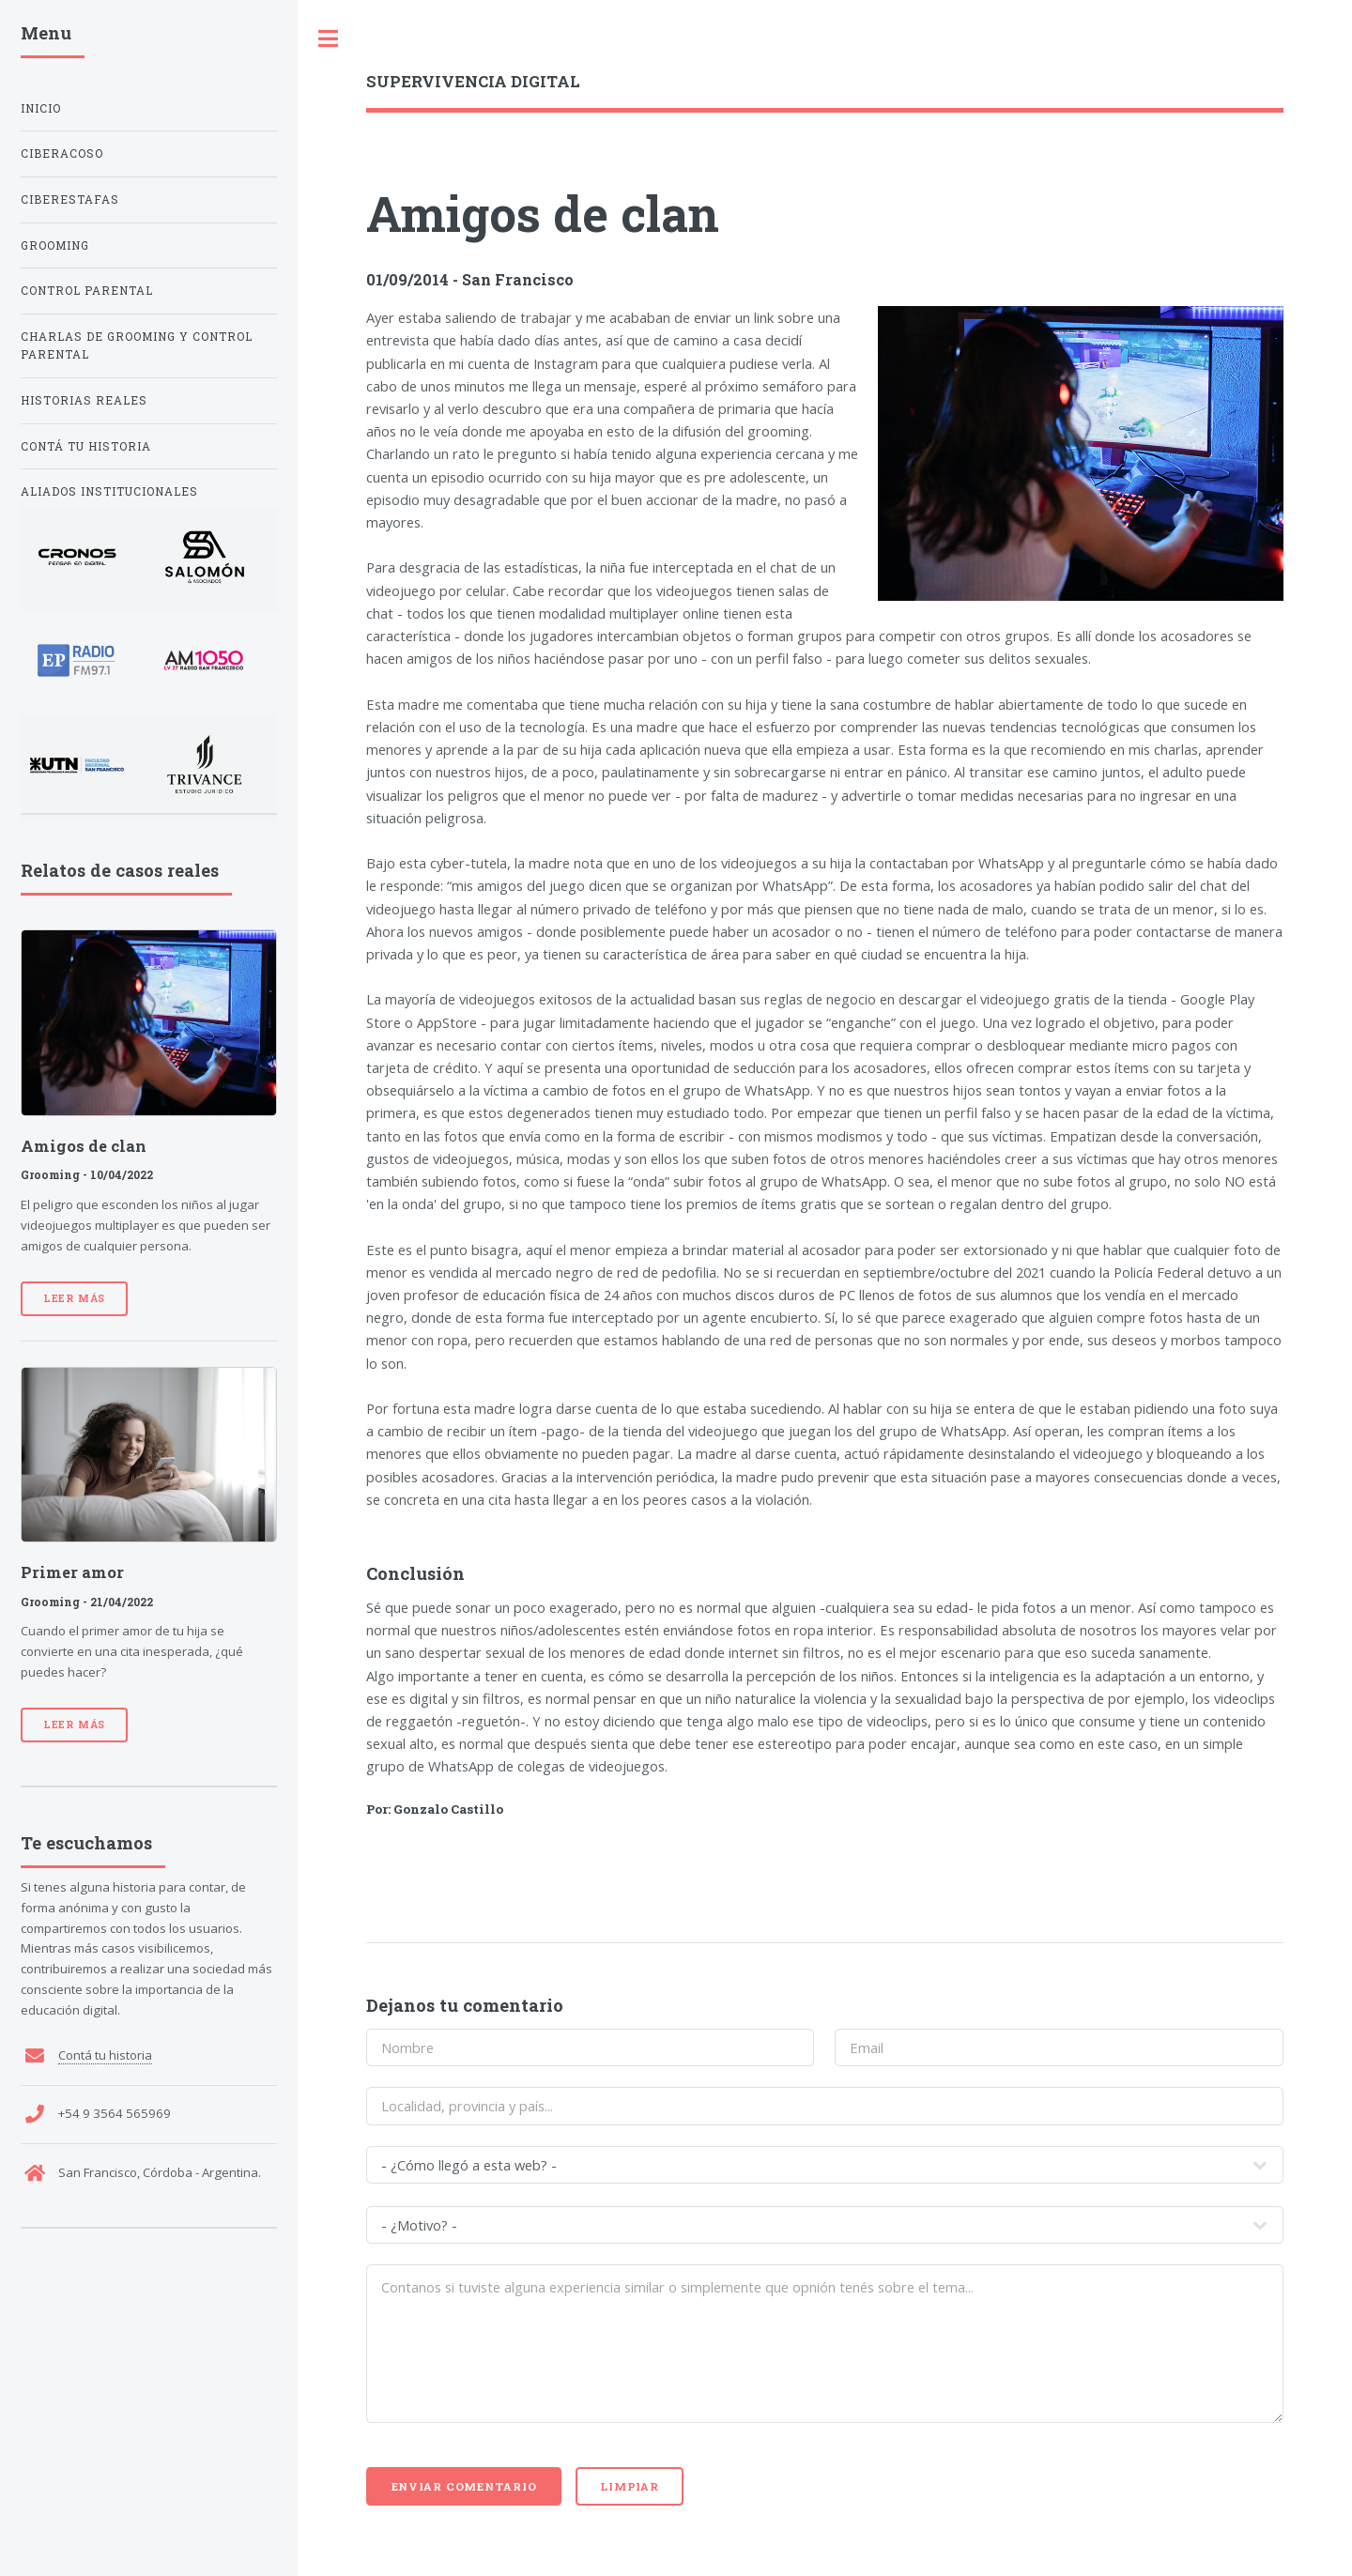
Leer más (74, 1298)
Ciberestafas (70, 199)
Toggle (329, 39)
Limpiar (629, 2486)
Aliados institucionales (109, 491)
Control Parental (87, 291)
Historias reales (84, 400)
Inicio (41, 108)
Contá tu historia (86, 446)
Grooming (55, 245)
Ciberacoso (62, 153)
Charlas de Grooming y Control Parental (137, 346)
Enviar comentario (464, 2486)
